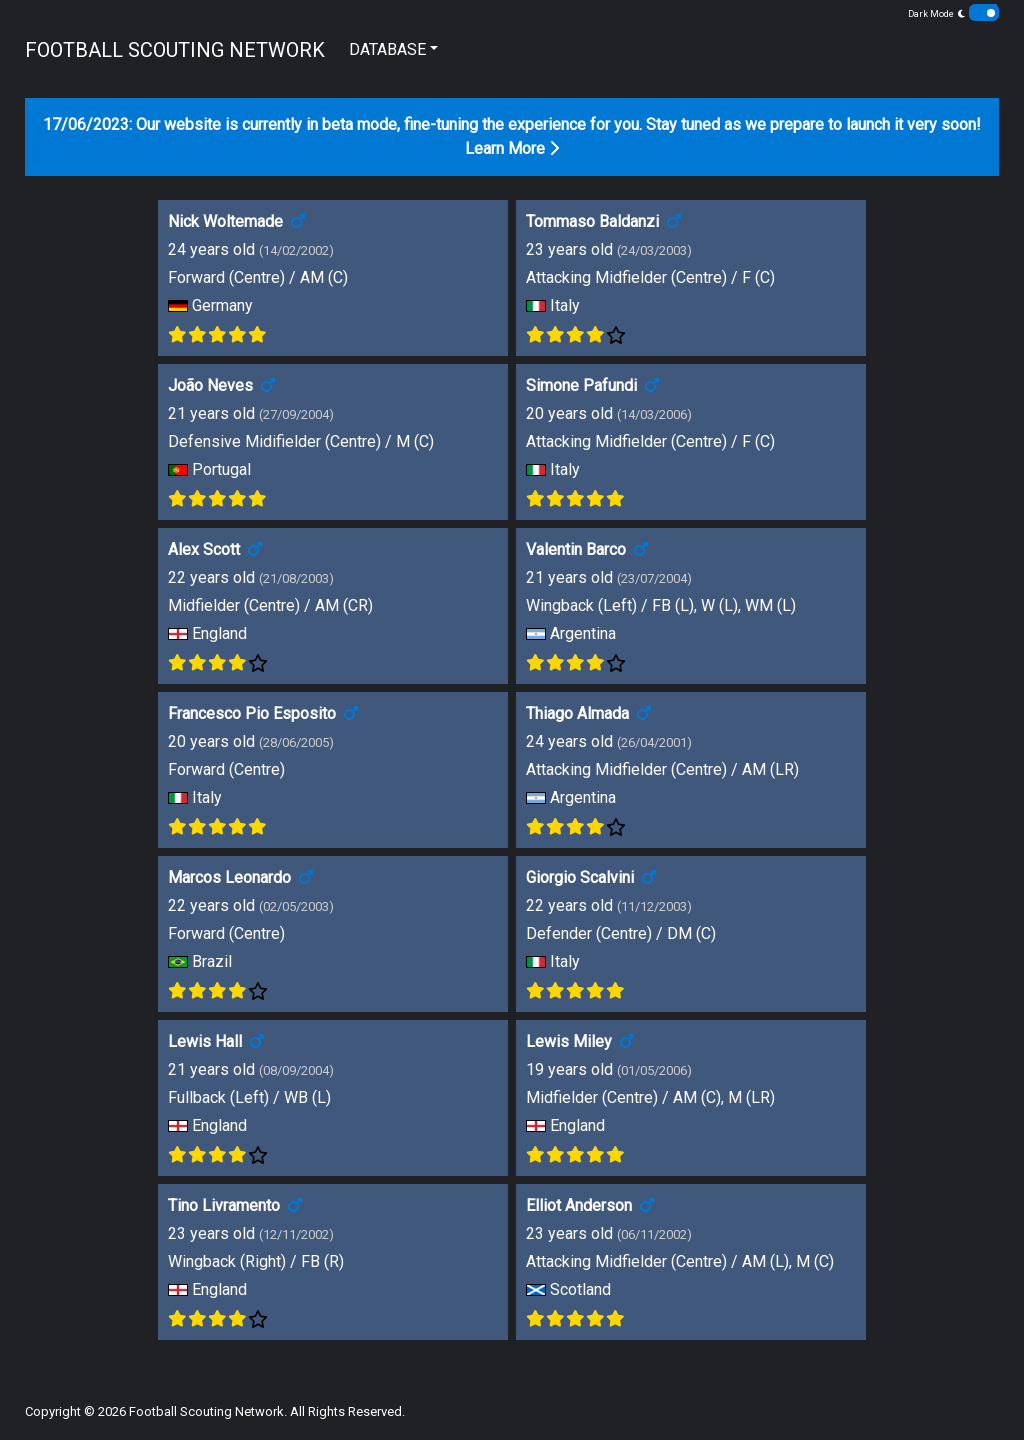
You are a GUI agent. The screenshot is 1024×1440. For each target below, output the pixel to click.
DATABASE (387, 49)
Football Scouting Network (206, 1411)
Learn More (512, 148)
